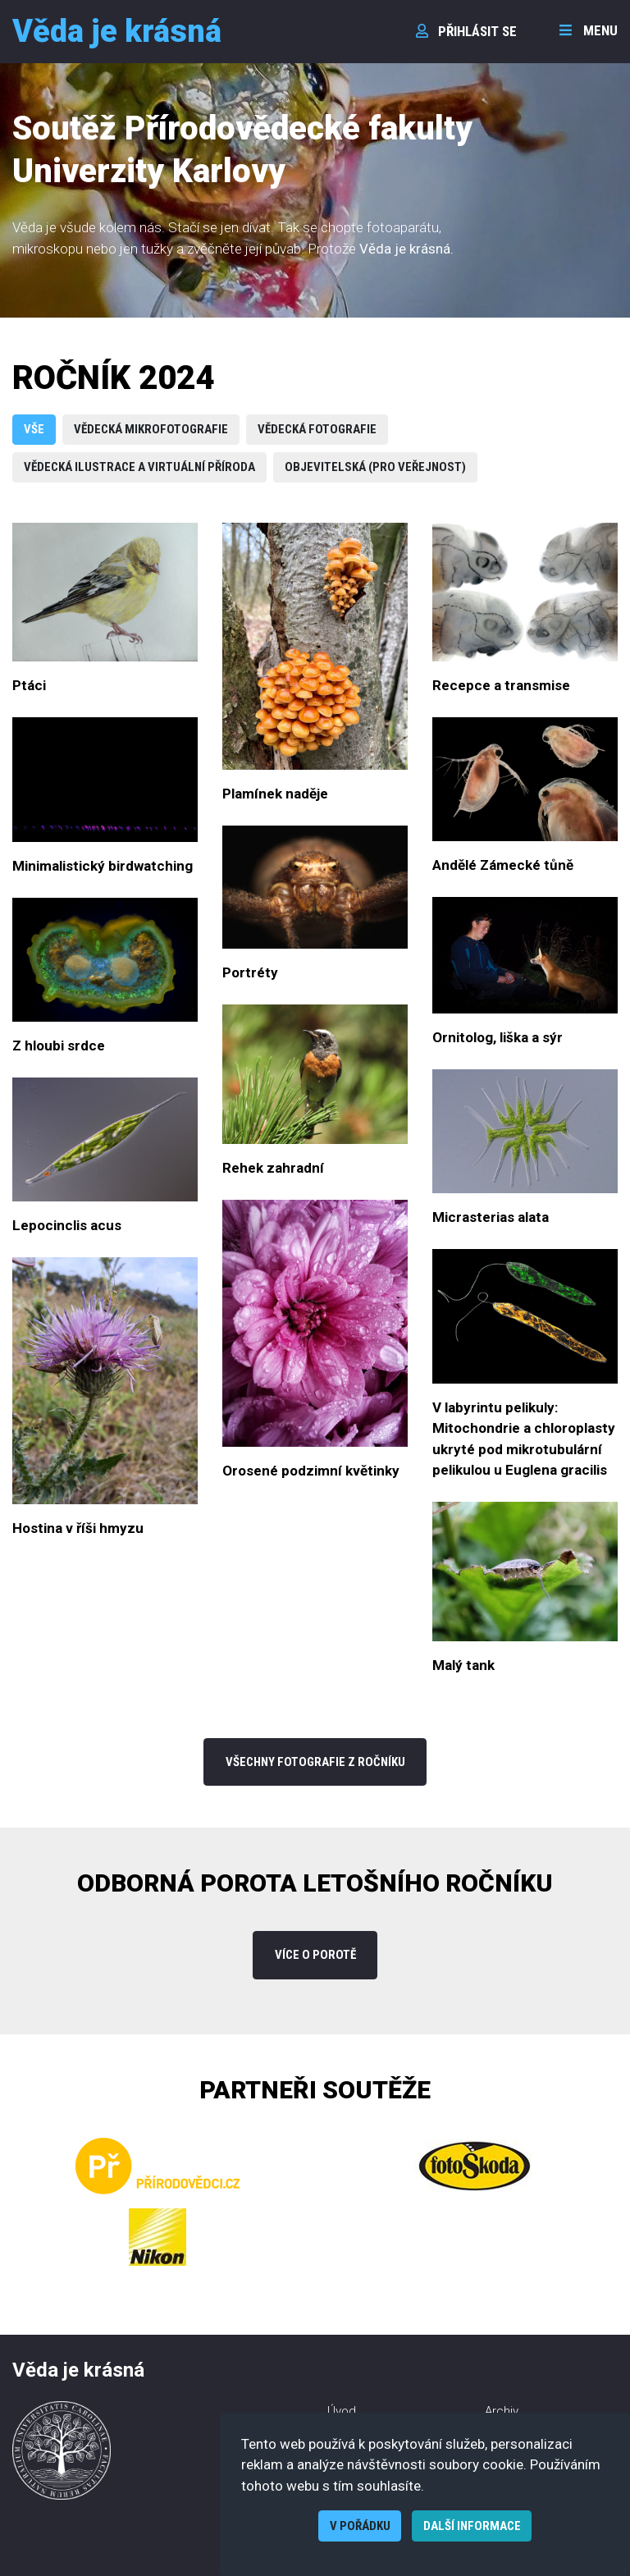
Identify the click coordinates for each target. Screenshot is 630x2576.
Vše (34, 429)
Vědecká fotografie (317, 429)
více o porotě (315, 1954)
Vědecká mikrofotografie (151, 429)
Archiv (501, 2411)
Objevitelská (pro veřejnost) (375, 467)
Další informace (472, 2526)
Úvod (341, 2411)
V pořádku (360, 2526)
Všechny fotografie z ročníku (315, 1762)
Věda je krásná (116, 31)
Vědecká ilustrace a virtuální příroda (139, 467)
